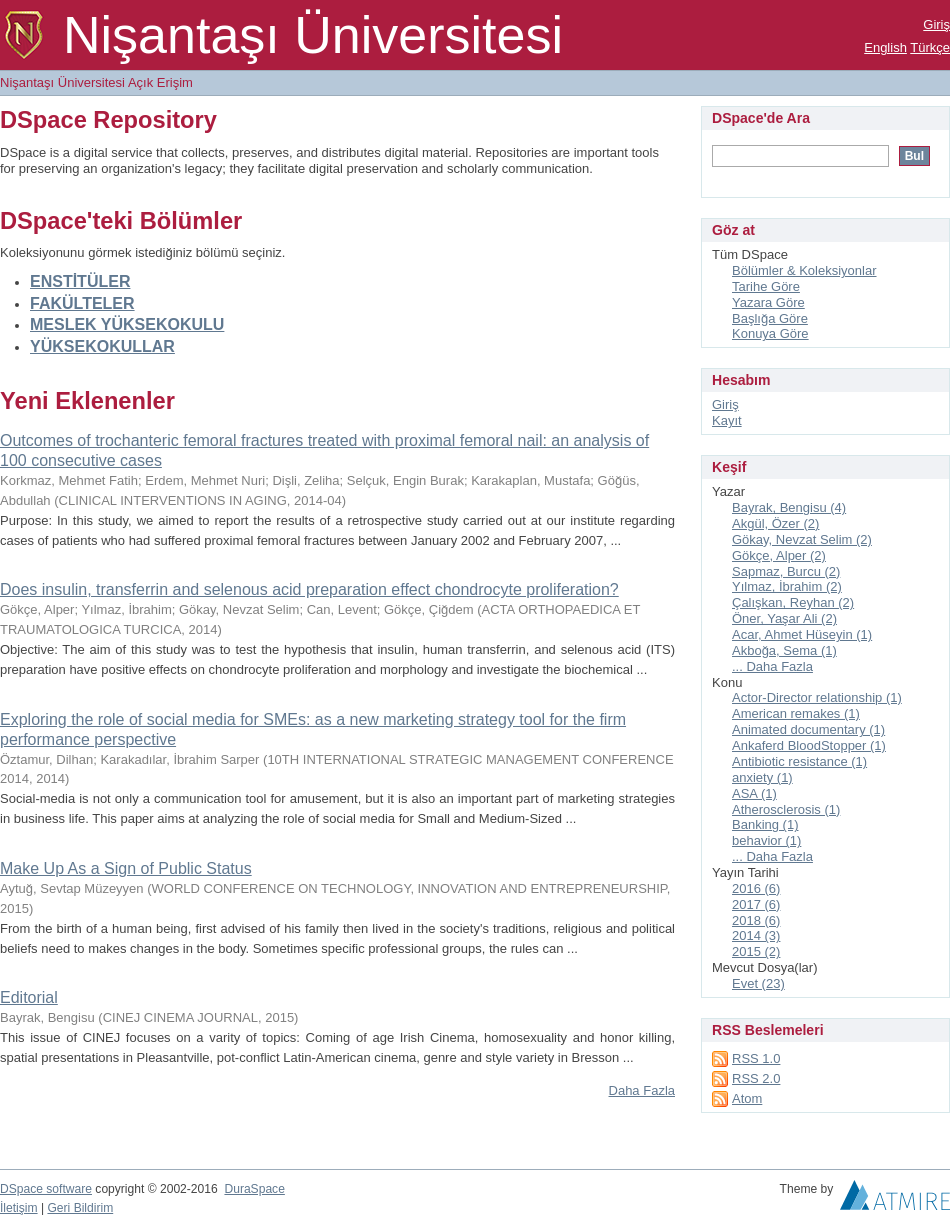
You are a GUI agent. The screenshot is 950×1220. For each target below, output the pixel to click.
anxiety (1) (762, 777)
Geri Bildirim (80, 1208)
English (885, 47)
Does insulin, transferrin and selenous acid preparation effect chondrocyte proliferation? (309, 589)
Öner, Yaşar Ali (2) (784, 618)
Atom (747, 1098)
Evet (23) (758, 983)
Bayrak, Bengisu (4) (789, 507)
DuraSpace (254, 1189)
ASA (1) (754, 793)
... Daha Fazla (772, 666)
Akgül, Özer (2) (775, 523)
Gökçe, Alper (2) (779, 555)
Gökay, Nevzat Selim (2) (802, 539)
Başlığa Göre (770, 318)
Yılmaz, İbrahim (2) (787, 586)
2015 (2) (756, 951)
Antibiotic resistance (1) (799, 761)
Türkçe (930, 47)
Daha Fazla (642, 1090)
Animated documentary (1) (808, 729)
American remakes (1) (796, 713)
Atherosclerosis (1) (786, 809)
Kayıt (727, 420)
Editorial (29, 997)
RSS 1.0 (756, 1058)
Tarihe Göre (766, 286)
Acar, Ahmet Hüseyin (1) (802, 634)
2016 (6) (756, 888)
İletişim (19, 1208)
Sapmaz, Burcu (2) (786, 571)
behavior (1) (766, 840)
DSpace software (46, 1189)
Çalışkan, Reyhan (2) (793, 602)
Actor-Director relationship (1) (817, 697)
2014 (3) (756, 935)
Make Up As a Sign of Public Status (126, 868)
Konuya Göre (770, 333)
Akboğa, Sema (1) (784, 650)
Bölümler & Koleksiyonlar (804, 270)
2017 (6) (756, 904)
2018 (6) (756, 920)
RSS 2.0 (756, 1078)
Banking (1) (765, 824)
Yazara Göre (768, 302)
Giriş (936, 24)
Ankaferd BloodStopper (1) (809, 745)
